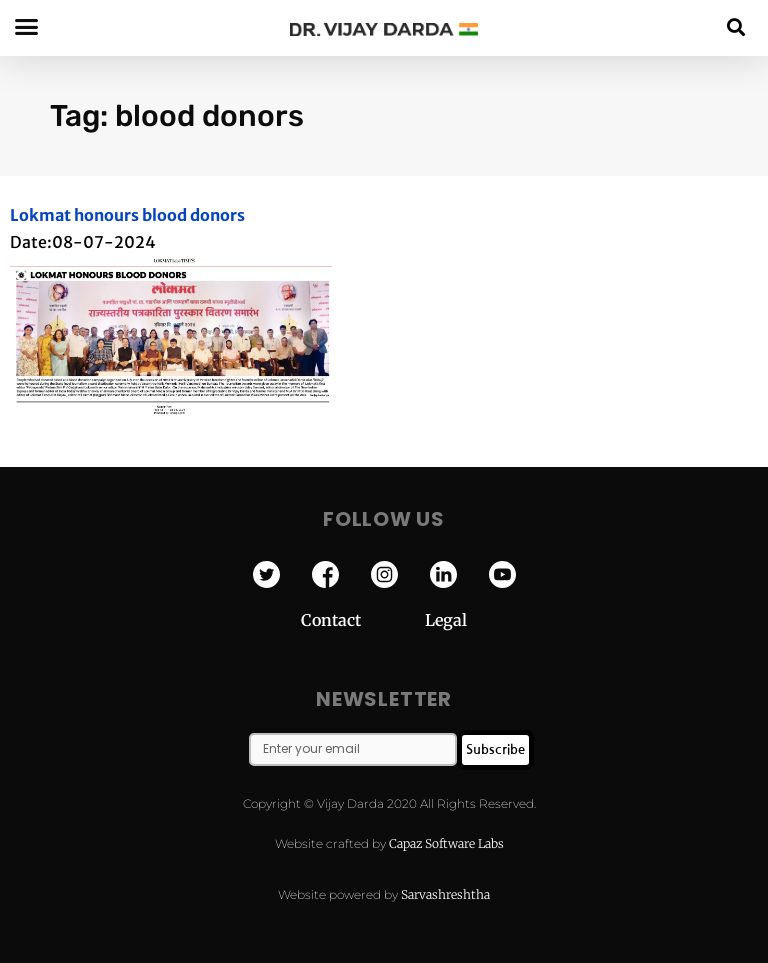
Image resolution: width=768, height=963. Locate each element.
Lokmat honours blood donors (127, 215)
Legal (446, 620)
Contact (363, 620)
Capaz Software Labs (446, 843)
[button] (736, 26)
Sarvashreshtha (445, 894)
